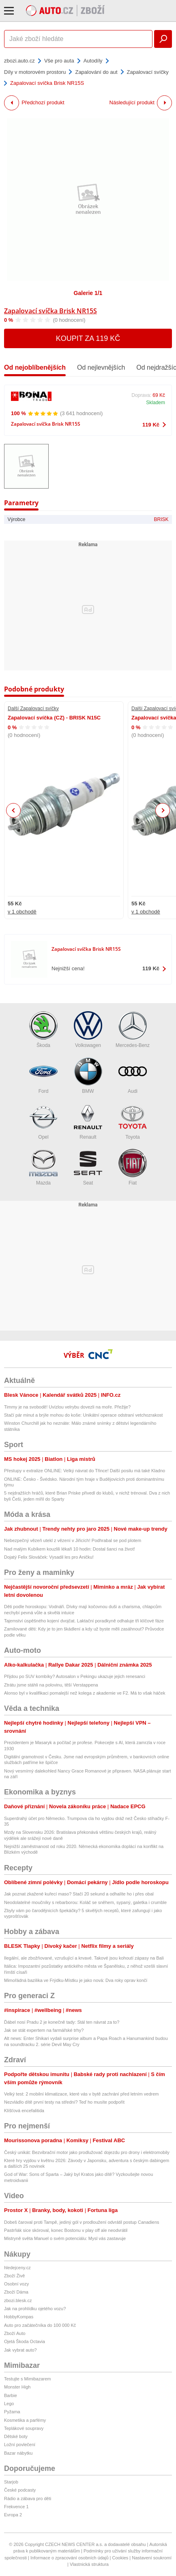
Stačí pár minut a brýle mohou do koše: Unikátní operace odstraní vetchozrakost (83, 1415)
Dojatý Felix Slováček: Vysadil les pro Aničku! (49, 1557)
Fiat (132, 1167)
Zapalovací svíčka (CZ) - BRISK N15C (54, 718)
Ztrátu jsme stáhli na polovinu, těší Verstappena (51, 1684)
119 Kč (150, 425)
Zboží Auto (15, 2333)
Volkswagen (88, 1029)
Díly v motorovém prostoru (35, 72)
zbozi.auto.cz (19, 61)
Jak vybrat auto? (20, 2350)
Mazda (43, 1167)
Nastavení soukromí (152, 2557)
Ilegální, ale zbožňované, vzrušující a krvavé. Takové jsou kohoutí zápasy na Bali (84, 1958)
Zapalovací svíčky (148, 72)
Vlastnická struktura (89, 2564)
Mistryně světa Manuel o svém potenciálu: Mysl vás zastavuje (65, 2238)
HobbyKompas (18, 2316)
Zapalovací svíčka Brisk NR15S (50, 310)
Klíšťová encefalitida (24, 2110)
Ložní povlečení (19, 2444)
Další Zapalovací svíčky (33, 708)
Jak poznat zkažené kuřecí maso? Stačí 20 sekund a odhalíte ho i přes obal (79, 1893)
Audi (132, 1075)
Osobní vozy (16, 2283)
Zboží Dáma (16, 2292)
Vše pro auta (59, 61)
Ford (43, 1075)
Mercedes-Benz (133, 1029)
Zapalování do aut (96, 72)
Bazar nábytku (18, 2453)
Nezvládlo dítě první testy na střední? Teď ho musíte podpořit (64, 2102)
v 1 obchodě (22, 912)
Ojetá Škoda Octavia (24, 2341)
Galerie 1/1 (88, 293)
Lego (9, 2403)
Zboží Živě (14, 2275)
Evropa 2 (13, 2514)
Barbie (10, 2395)
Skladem (155, 402)
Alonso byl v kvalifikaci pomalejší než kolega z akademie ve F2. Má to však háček (84, 1693)
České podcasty (20, 2490)
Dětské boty (16, 2436)
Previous (13, 810)
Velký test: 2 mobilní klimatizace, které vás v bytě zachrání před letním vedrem (81, 2093)
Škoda (43, 1029)
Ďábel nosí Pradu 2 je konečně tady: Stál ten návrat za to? (61, 2022)
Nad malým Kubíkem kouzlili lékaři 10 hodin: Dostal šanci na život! (69, 1548)
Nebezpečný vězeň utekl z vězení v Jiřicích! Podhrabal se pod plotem (72, 1540)
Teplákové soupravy (23, 2428)
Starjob (11, 2481)
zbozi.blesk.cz (18, 2300)
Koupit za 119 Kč (88, 338)
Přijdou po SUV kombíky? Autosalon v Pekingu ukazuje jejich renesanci (74, 1676)
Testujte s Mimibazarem (27, 2378)
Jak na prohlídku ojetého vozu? (35, 2308)
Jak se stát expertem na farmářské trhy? (44, 2030)
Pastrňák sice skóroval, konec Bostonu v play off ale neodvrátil (65, 2230)
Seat (88, 1167)
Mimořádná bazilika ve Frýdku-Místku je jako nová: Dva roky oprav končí (75, 1980)
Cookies (120, 2557)
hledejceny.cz (17, 2267)
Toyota (132, 1121)
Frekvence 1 (16, 2506)
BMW (88, 1075)
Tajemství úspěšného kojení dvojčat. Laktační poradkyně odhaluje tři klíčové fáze (84, 1620)
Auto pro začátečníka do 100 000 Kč (40, 2325)
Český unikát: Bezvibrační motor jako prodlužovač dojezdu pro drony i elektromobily (87, 2152)
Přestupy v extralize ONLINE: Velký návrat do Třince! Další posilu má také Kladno (84, 1470)
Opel (43, 1121)
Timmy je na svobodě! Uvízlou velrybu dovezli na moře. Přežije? (67, 1406)
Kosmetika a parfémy (25, 2420)
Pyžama (12, 2411)
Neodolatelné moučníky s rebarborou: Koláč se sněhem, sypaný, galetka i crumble (85, 1902)
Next (163, 810)
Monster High (17, 2386)
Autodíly (93, 61)
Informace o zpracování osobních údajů (69, 2557)
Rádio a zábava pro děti (27, 2498)
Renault (88, 1121)
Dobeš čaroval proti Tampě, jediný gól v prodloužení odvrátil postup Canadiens (81, 2222)
